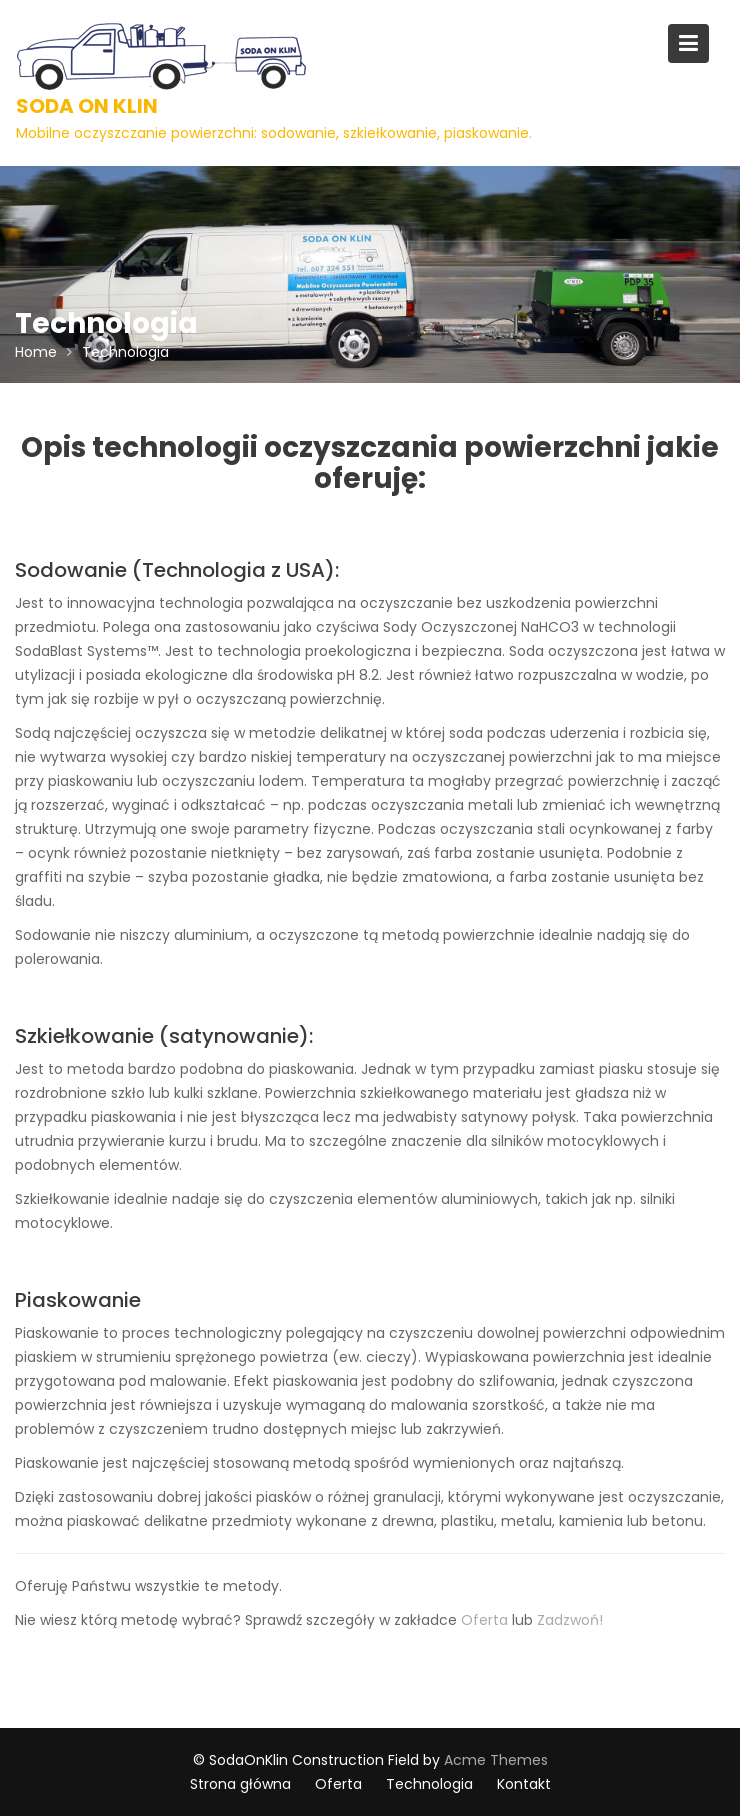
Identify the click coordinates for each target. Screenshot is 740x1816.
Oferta (484, 1620)
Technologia (429, 1784)
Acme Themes (496, 1760)
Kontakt (524, 1784)
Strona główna (240, 1784)
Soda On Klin (87, 106)
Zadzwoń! (570, 1620)
